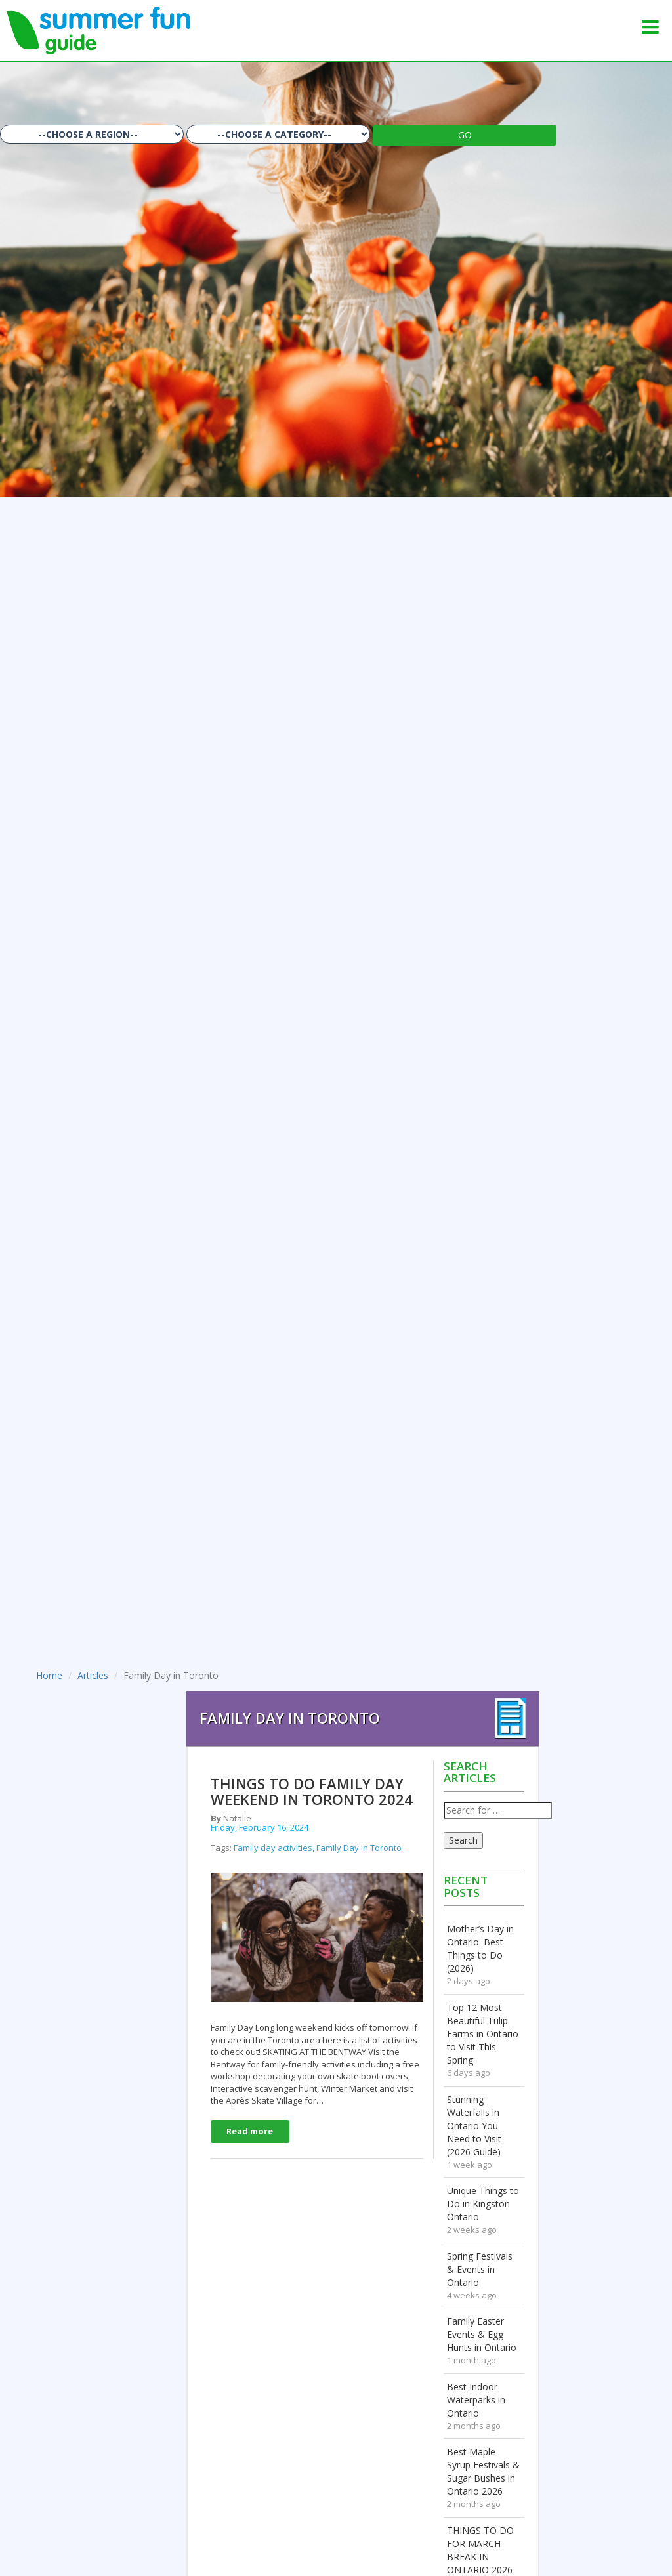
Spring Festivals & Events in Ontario (480, 2269)
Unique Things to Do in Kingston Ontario (483, 2203)
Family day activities (273, 1848)
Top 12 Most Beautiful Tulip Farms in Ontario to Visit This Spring (482, 2033)
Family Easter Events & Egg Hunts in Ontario (481, 2334)
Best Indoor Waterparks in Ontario (476, 2399)
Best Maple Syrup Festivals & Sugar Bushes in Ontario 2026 (483, 2471)
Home (49, 1675)
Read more (249, 2131)
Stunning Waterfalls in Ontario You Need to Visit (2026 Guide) (474, 2125)
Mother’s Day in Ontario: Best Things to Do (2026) (480, 1948)
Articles (92, 1675)
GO (465, 135)
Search (463, 1840)
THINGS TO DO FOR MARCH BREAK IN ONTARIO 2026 (480, 2550)
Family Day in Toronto (359, 1848)
